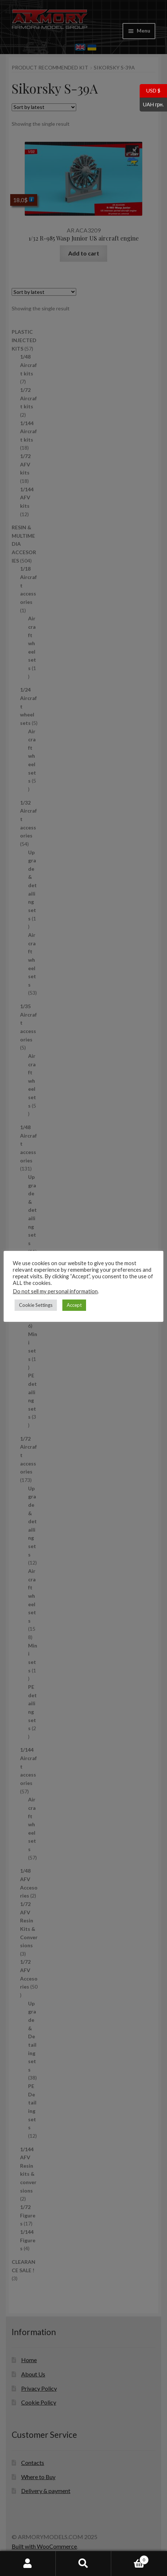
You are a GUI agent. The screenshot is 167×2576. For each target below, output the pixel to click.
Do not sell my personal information (55, 1291)
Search (84, 2563)
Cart (129, 2558)
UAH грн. (152, 105)
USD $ (150, 91)
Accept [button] (74, 1305)
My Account (28, 2563)
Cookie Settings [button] (36, 1305)
